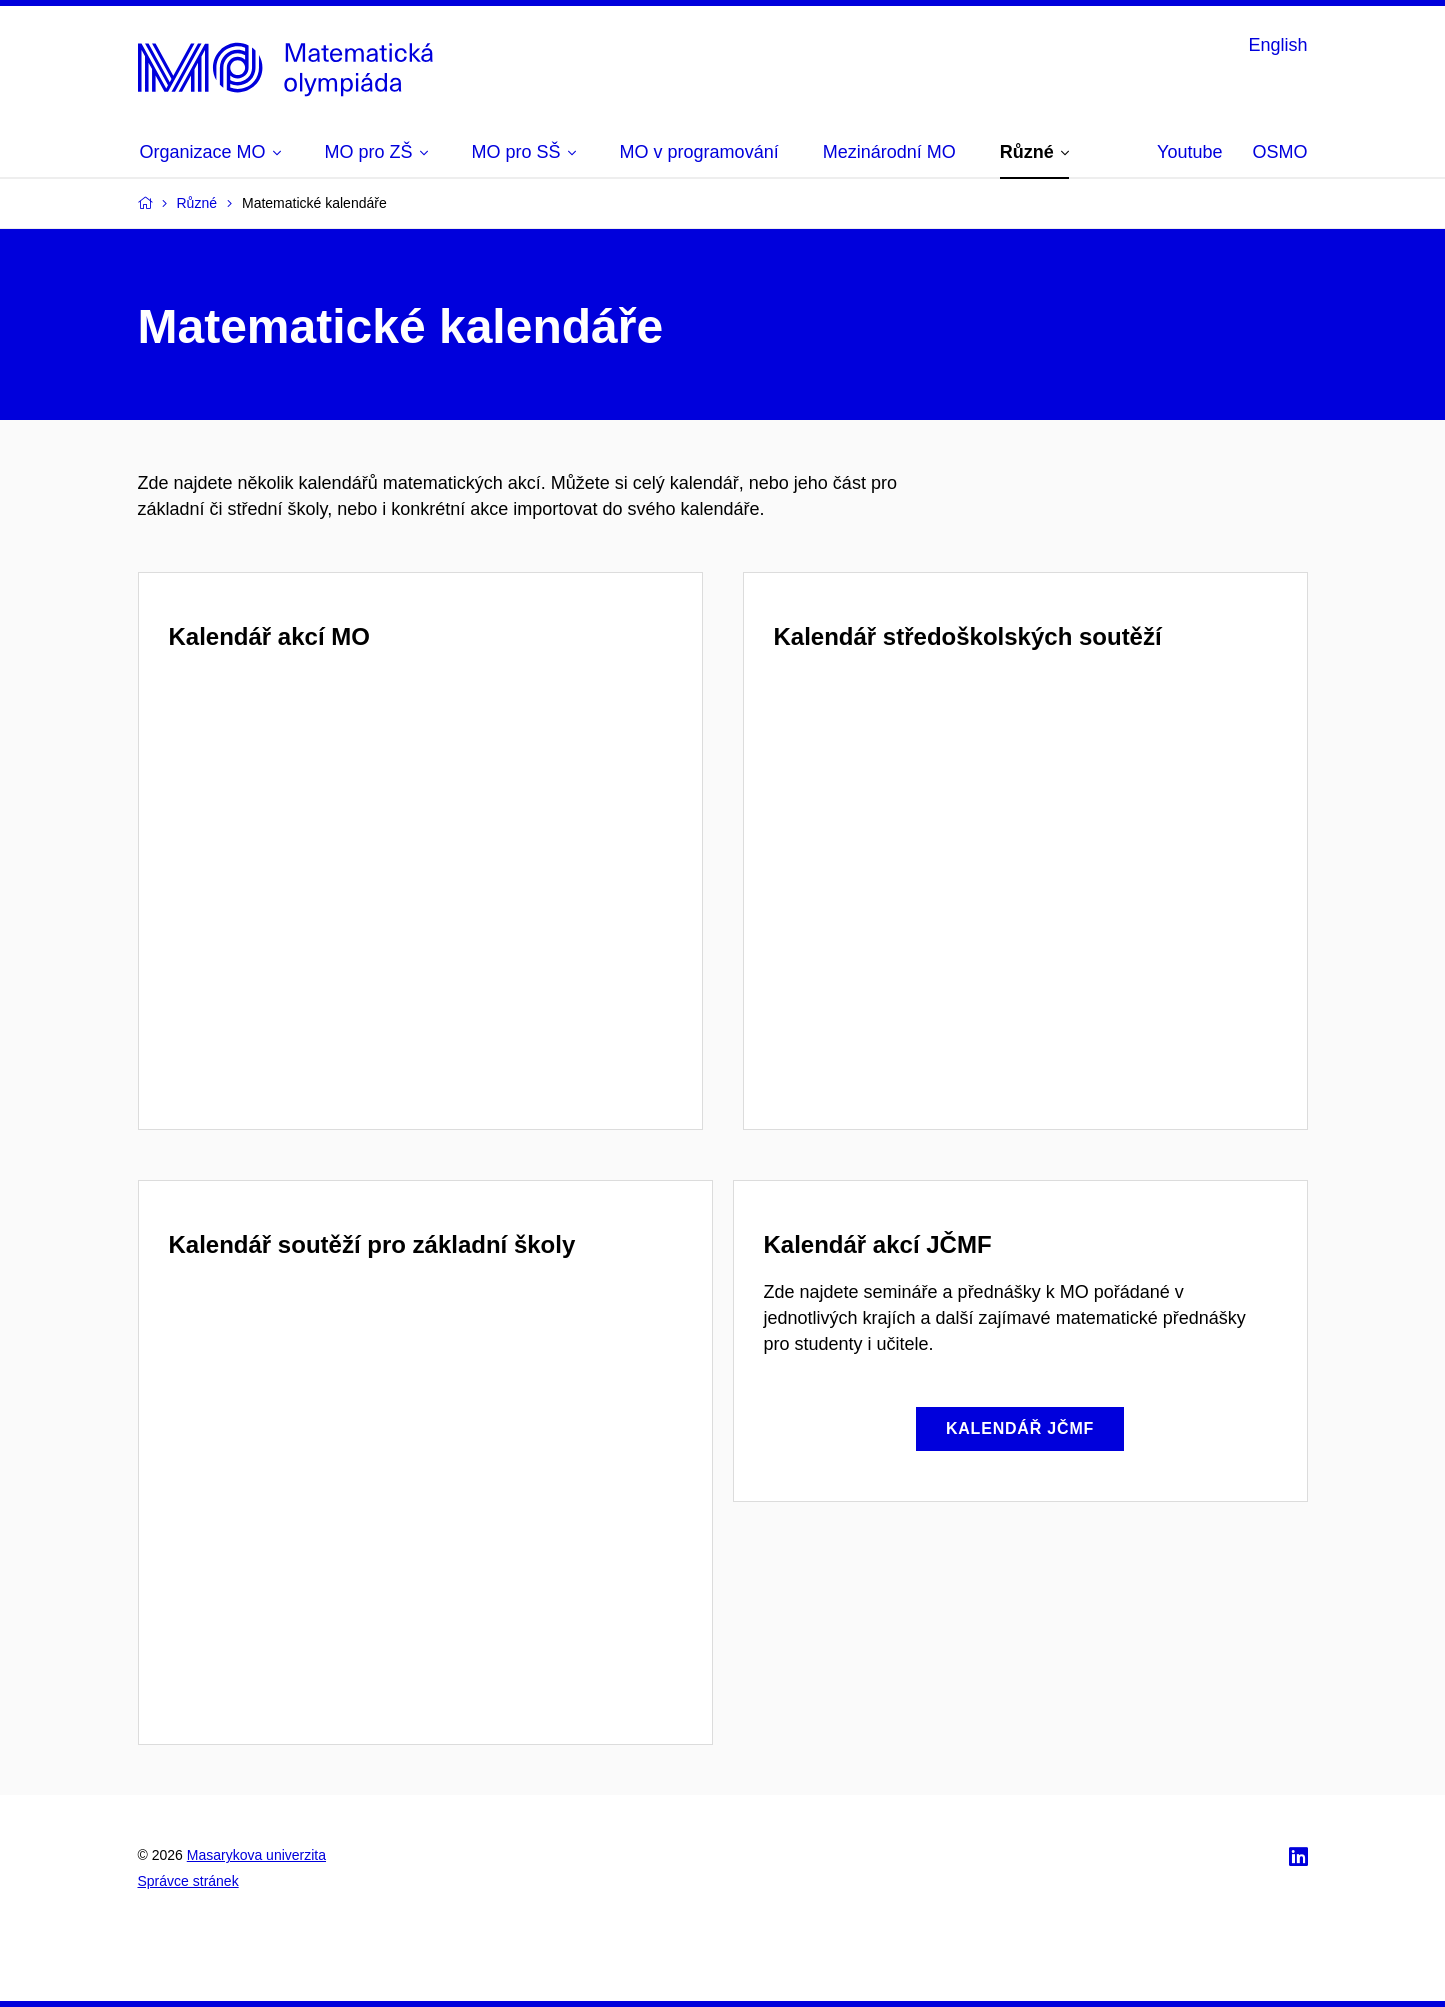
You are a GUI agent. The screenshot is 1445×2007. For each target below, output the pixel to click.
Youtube (1189, 152)
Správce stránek (188, 1881)
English (1277, 45)
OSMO (1279, 152)
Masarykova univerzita (256, 1855)
